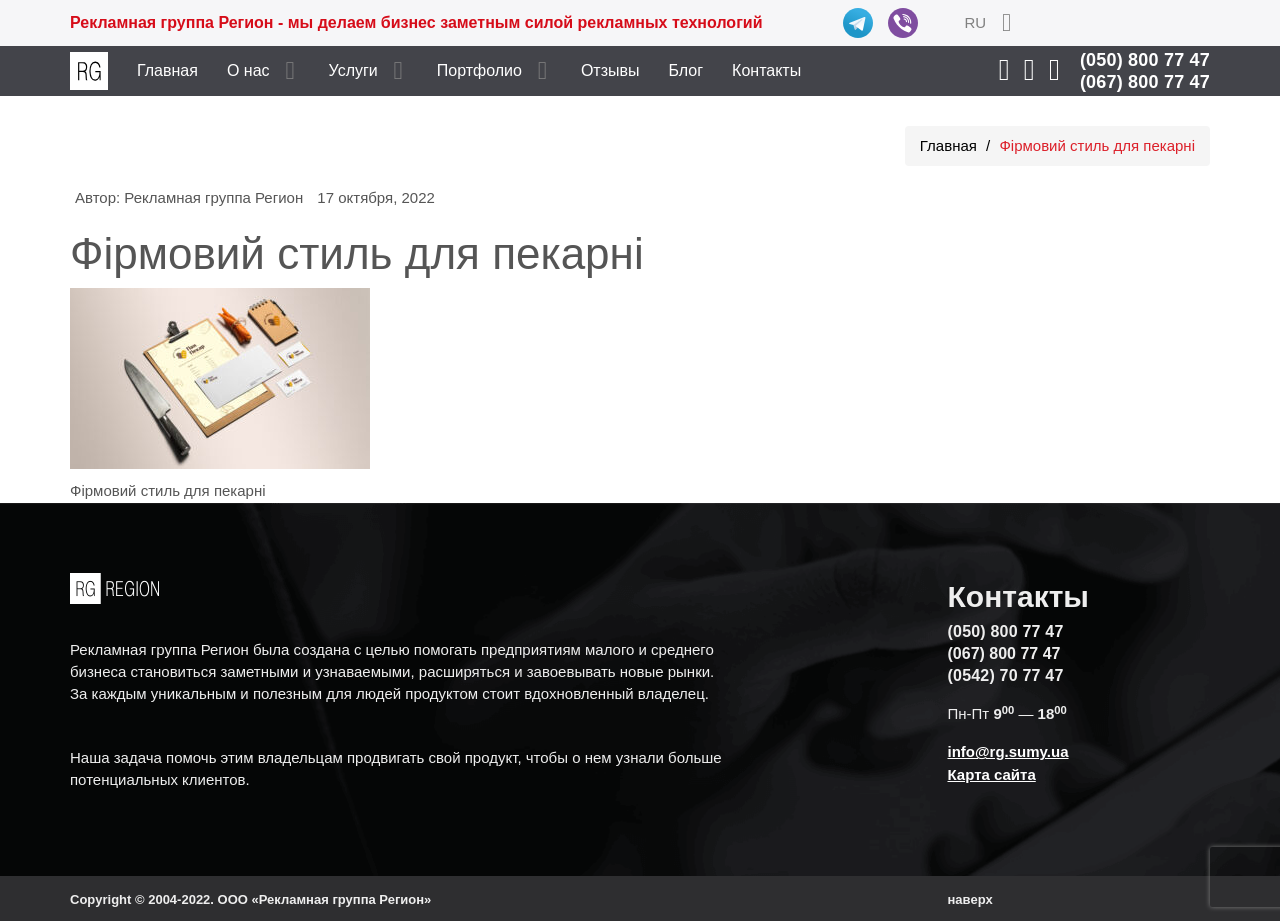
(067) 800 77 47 (1145, 82)
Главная (167, 70)
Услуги (353, 70)
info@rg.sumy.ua (1008, 751)
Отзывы (610, 70)
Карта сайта (992, 774)
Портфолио (479, 70)
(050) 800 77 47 (1145, 60)
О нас (248, 70)
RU (975, 22)
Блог (686, 70)
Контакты (766, 70)
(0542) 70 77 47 (1006, 675)
